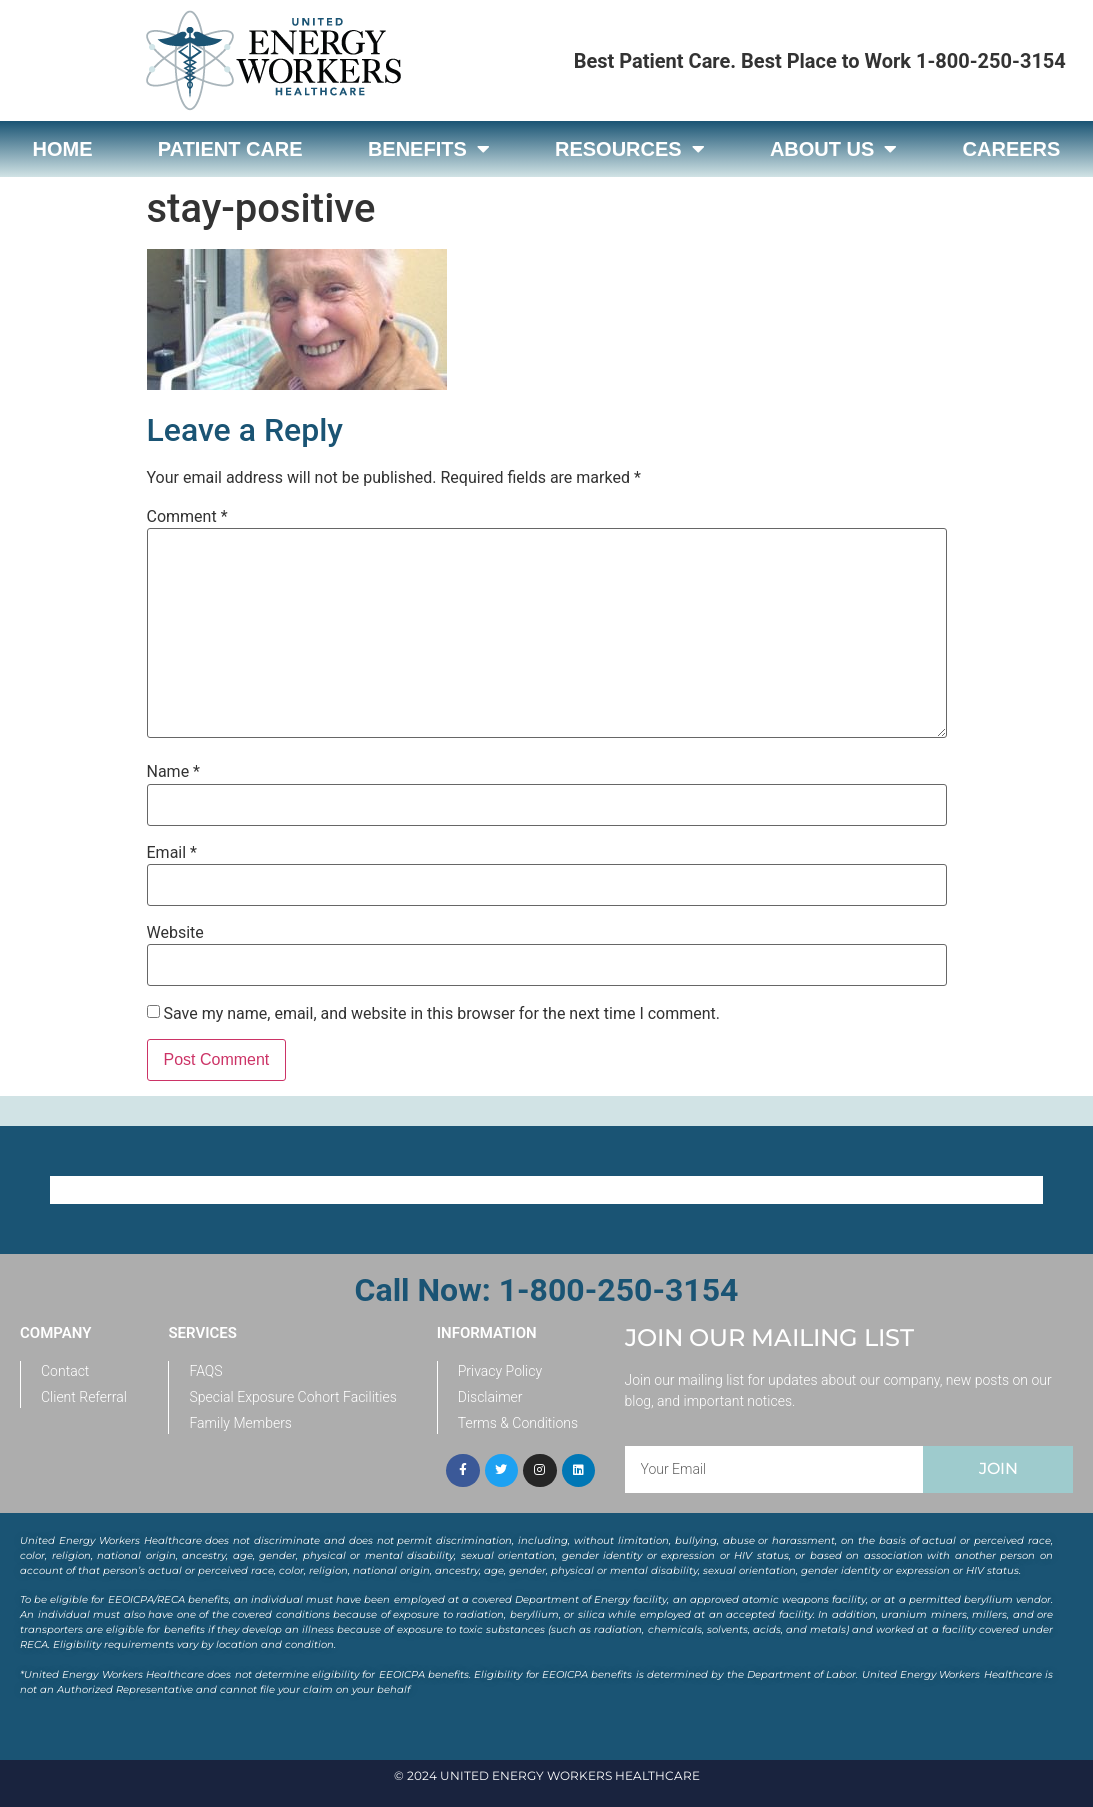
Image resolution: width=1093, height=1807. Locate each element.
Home (63, 149)
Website (175, 933)
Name (174, 772)
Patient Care (230, 149)
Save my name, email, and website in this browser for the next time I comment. (441, 1014)
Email (172, 853)
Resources (630, 149)
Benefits (429, 149)
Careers (1012, 149)
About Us (833, 149)
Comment (187, 517)
